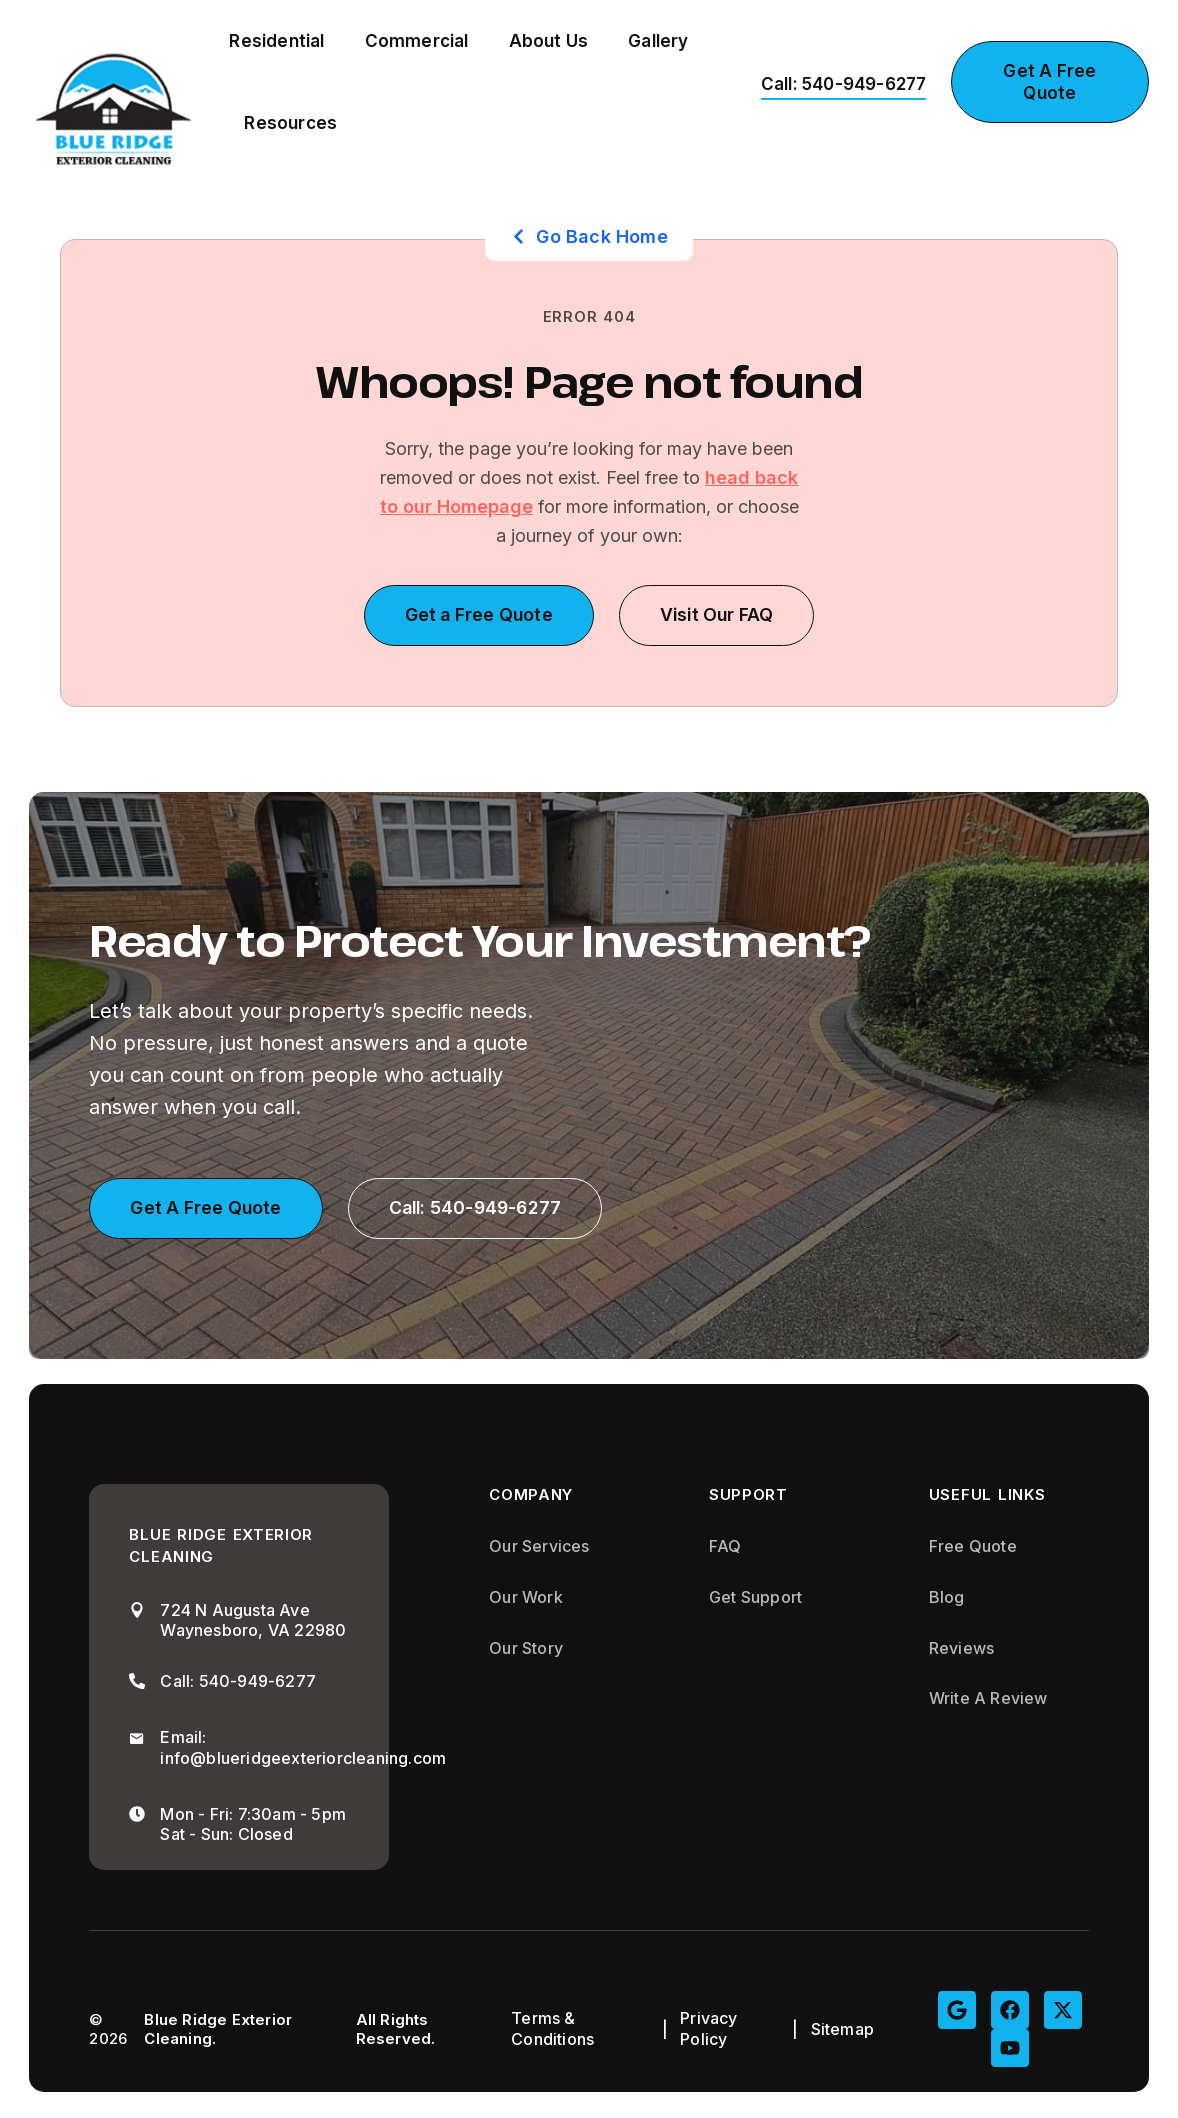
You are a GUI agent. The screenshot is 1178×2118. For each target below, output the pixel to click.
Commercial (417, 41)
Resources (290, 123)
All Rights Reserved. (396, 2030)
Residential (276, 41)
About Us (549, 41)
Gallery (658, 41)
